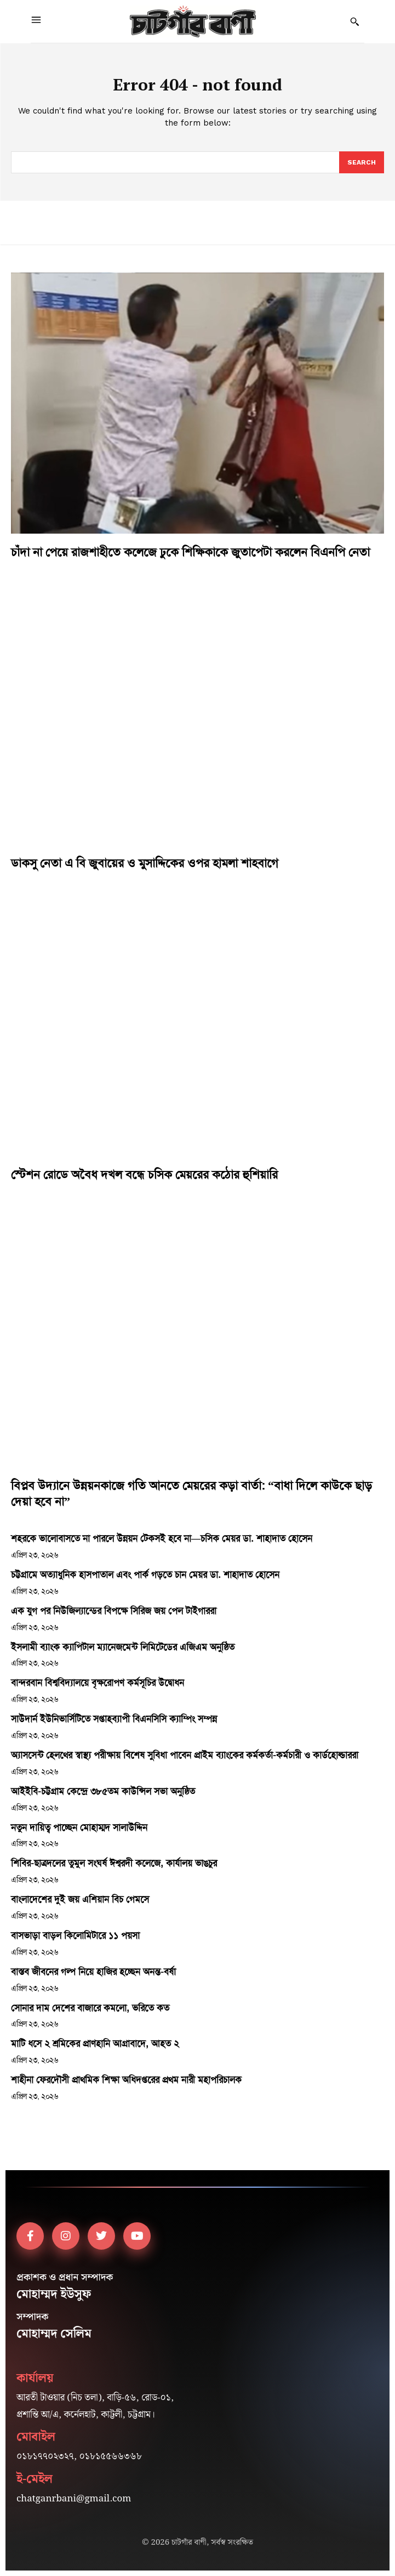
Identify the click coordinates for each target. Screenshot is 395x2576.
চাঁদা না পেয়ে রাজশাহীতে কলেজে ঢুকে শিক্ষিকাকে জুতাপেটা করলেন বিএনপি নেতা (190, 552)
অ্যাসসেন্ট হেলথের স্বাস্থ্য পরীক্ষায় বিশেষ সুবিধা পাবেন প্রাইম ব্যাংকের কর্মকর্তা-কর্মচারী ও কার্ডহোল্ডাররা (184, 1755)
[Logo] (193, 21)
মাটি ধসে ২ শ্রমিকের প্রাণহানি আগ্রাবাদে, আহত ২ (95, 2043)
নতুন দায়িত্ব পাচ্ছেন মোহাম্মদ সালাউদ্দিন (79, 1827)
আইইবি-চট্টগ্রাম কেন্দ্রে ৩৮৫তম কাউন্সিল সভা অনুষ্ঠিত (103, 1791)
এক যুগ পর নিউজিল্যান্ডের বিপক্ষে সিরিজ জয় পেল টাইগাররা (113, 1611)
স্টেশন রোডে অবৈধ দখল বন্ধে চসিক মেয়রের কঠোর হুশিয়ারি (144, 1174)
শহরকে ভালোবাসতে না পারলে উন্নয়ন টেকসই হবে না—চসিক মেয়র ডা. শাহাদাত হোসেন (161, 1538)
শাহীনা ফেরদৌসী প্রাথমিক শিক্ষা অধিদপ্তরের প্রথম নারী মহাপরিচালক (126, 2080)
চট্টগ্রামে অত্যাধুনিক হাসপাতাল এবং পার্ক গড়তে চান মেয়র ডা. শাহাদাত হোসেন (145, 1575)
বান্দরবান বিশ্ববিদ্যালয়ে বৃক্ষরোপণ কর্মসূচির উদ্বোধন (97, 1683)
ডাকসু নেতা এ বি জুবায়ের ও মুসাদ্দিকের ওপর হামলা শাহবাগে (144, 863)
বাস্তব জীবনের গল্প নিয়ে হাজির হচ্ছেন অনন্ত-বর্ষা (93, 1972)
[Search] (361, 162)
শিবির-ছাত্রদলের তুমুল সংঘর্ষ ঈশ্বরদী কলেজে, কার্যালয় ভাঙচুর (114, 1863)
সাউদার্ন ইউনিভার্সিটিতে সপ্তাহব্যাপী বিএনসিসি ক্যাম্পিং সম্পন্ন (114, 1719)
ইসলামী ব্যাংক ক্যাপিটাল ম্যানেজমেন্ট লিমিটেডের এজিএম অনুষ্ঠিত (122, 1647)
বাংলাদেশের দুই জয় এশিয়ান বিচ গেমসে (80, 1899)
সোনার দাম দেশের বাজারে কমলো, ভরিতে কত (90, 2008)
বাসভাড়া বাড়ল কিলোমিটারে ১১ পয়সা (75, 1935)
